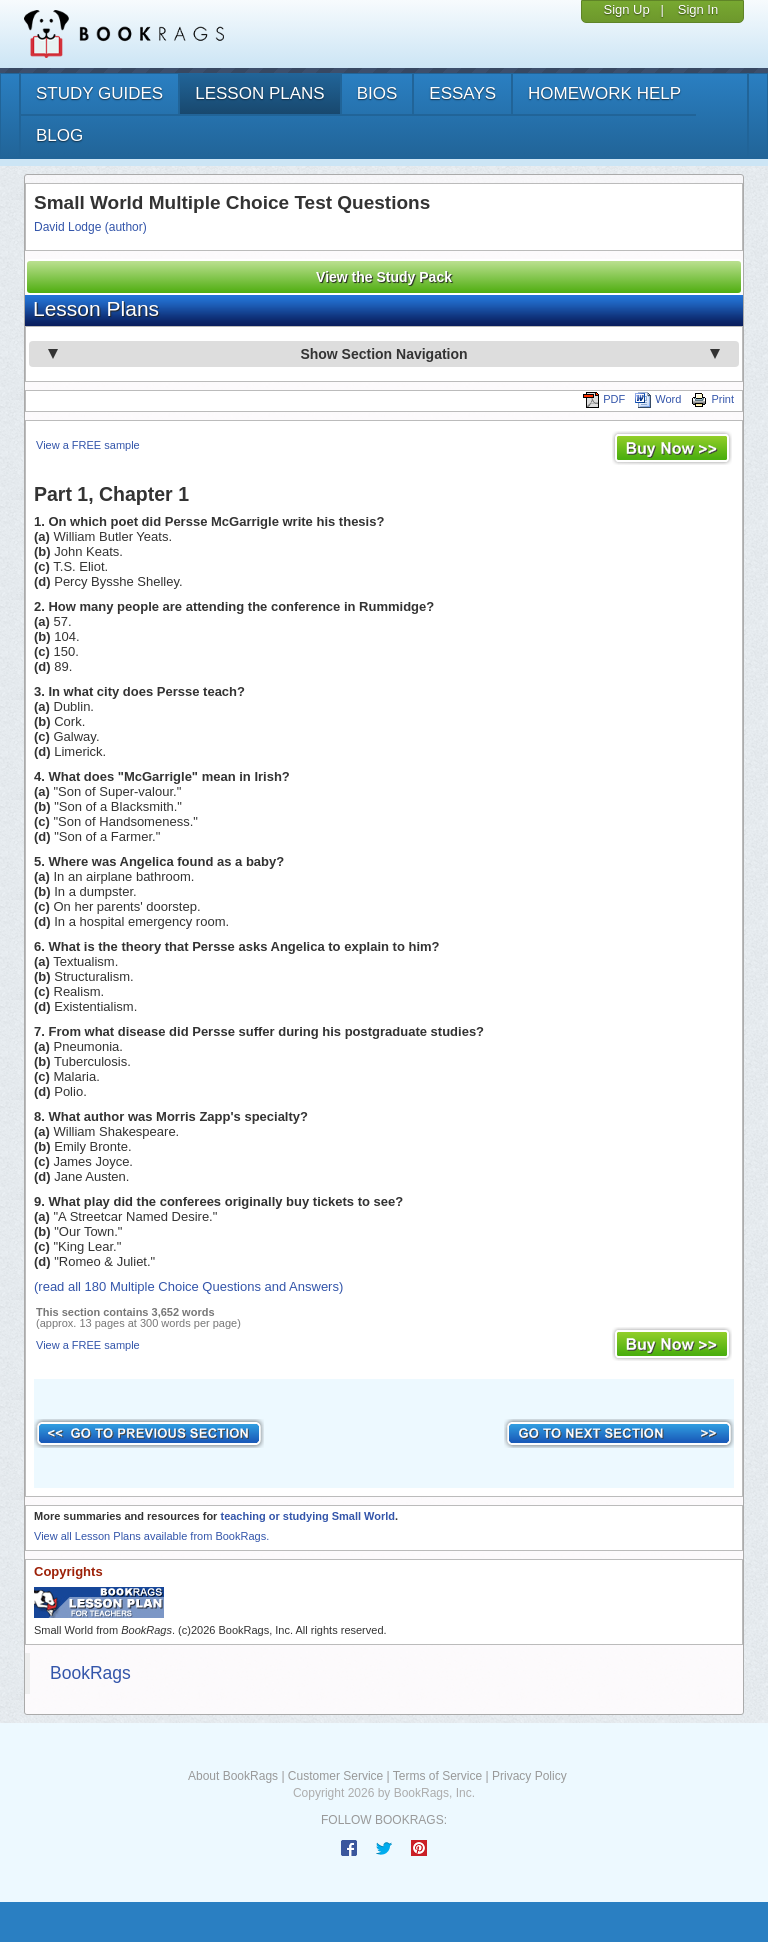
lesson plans (259, 93)
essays (462, 93)
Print (712, 399)
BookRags (90, 1673)
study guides (99, 93)
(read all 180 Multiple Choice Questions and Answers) (188, 1286)
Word (658, 399)
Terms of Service (437, 1776)
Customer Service (335, 1776)
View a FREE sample (88, 445)
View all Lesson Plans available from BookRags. (151, 1536)
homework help (604, 93)
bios (377, 93)
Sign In (698, 9)
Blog (59, 135)
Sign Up (626, 9)
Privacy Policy (529, 1776)
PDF (604, 399)
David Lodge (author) (90, 227)
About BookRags (233, 1776)
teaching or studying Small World (307, 1516)
